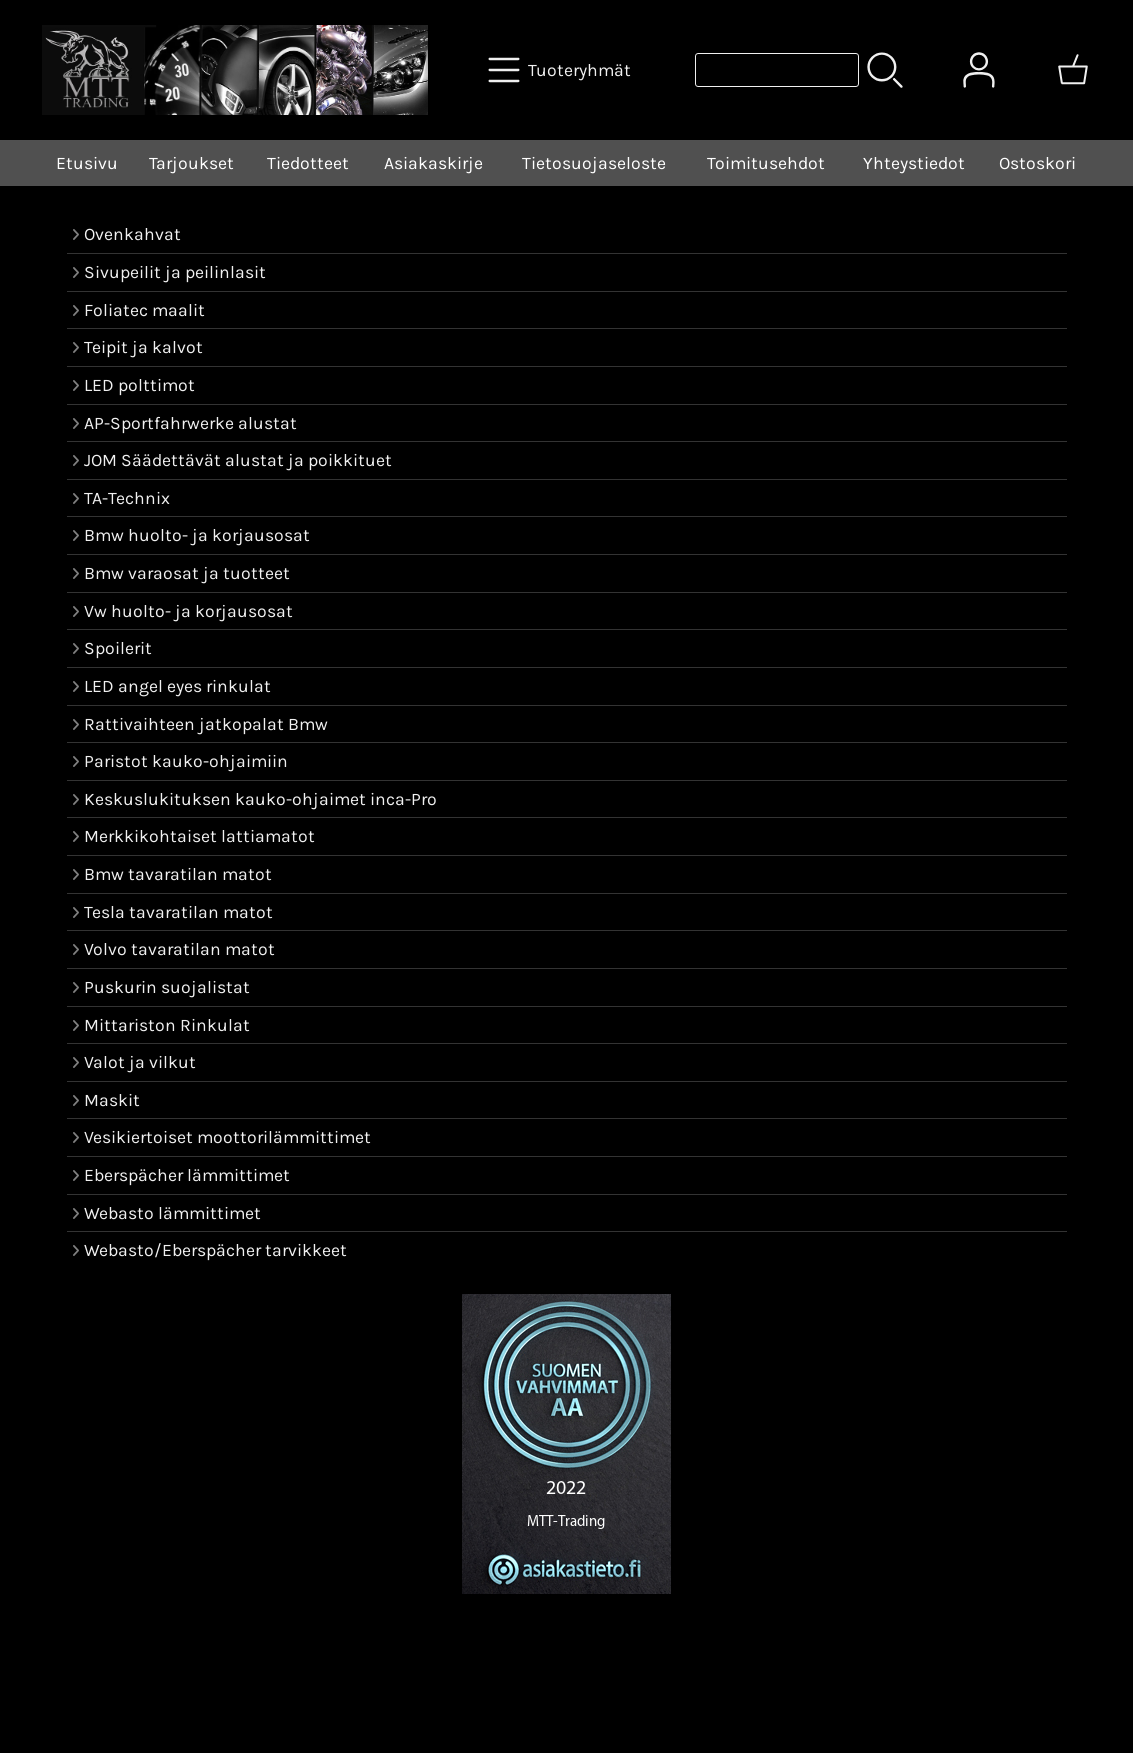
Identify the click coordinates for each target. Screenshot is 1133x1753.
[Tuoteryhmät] (561, 70)
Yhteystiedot (914, 163)
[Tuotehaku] (777, 70)
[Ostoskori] (1073, 70)
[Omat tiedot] (979, 70)
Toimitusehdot (766, 163)
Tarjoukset (191, 163)
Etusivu (87, 163)
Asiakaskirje (433, 163)
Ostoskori (1037, 163)
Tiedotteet (308, 163)
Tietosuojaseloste (594, 163)
